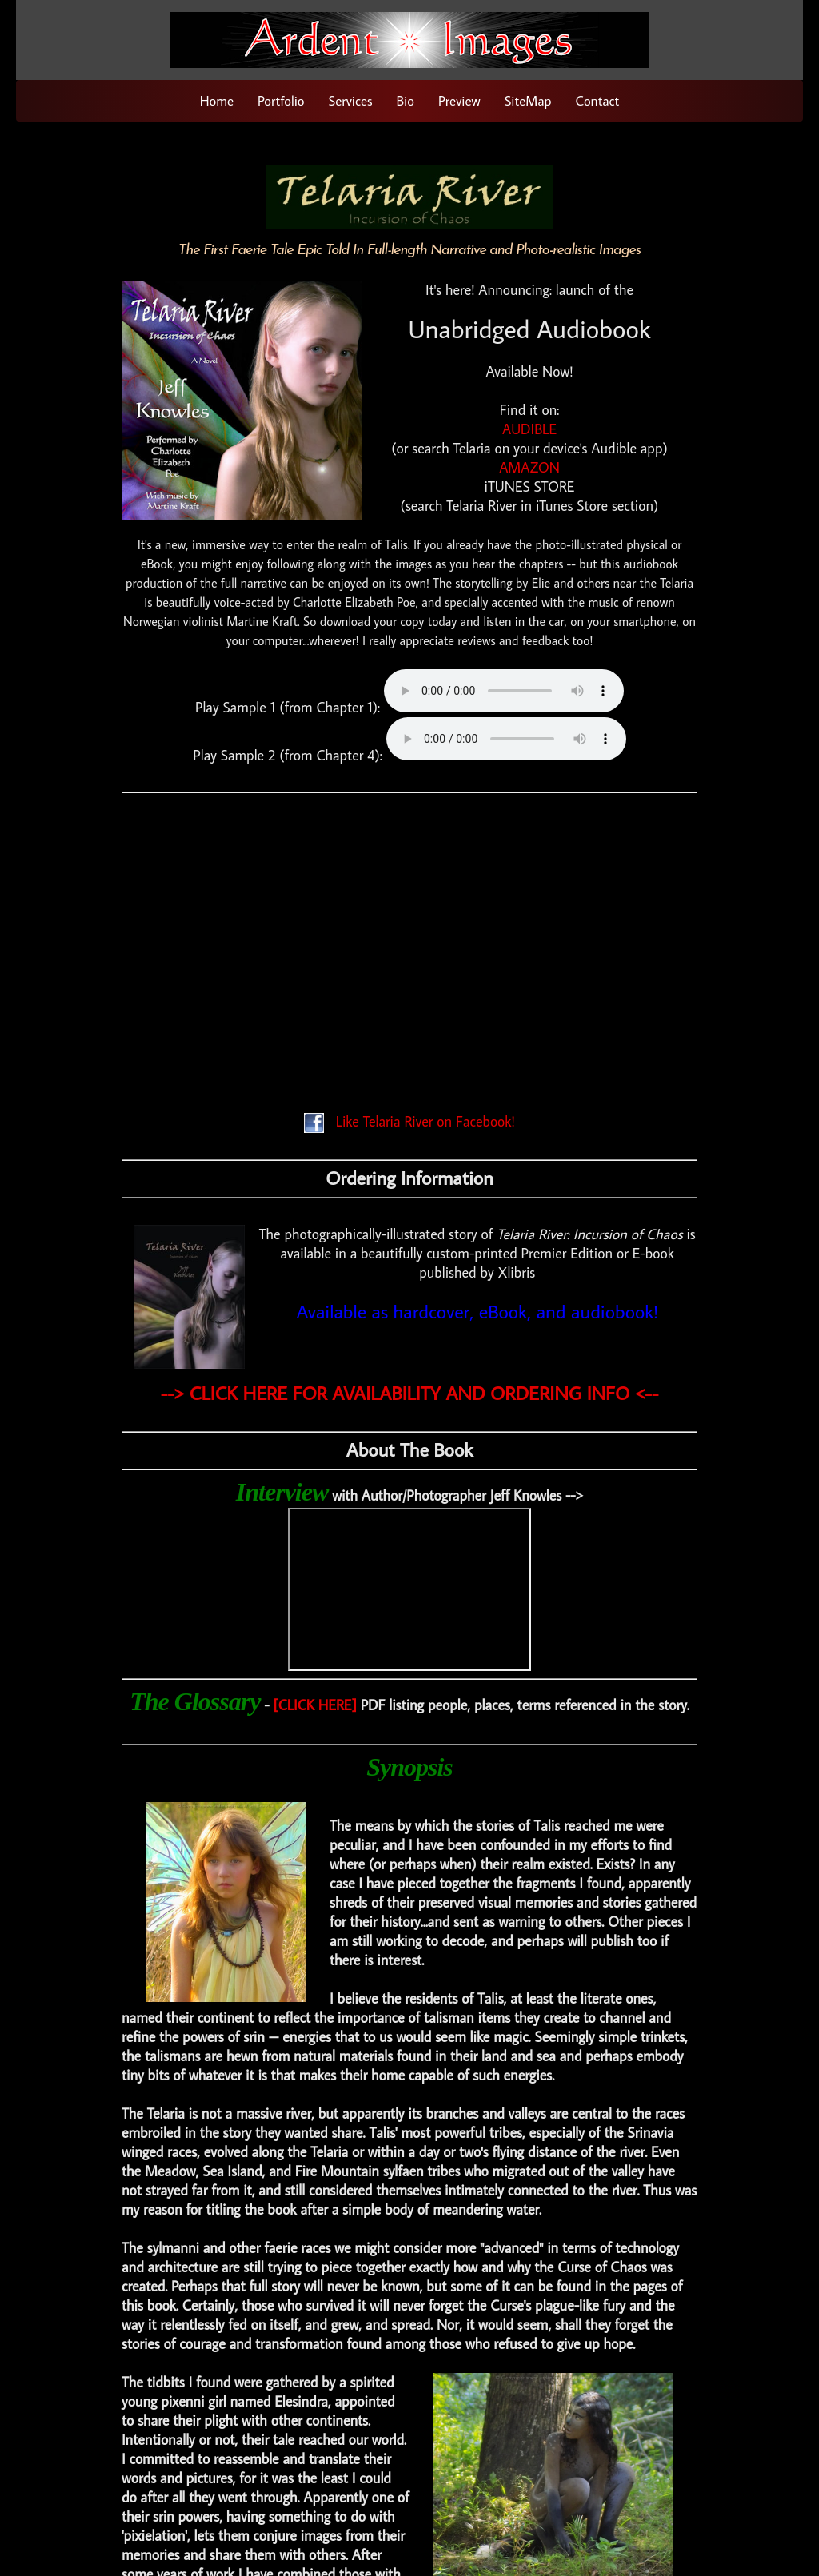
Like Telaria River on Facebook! (409, 1121)
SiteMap (528, 101)
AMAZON (529, 467)
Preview (459, 101)
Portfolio (281, 101)
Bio (405, 101)
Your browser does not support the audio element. (504, 690)
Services (351, 101)
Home (217, 101)
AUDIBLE (529, 429)
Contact (598, 101)
